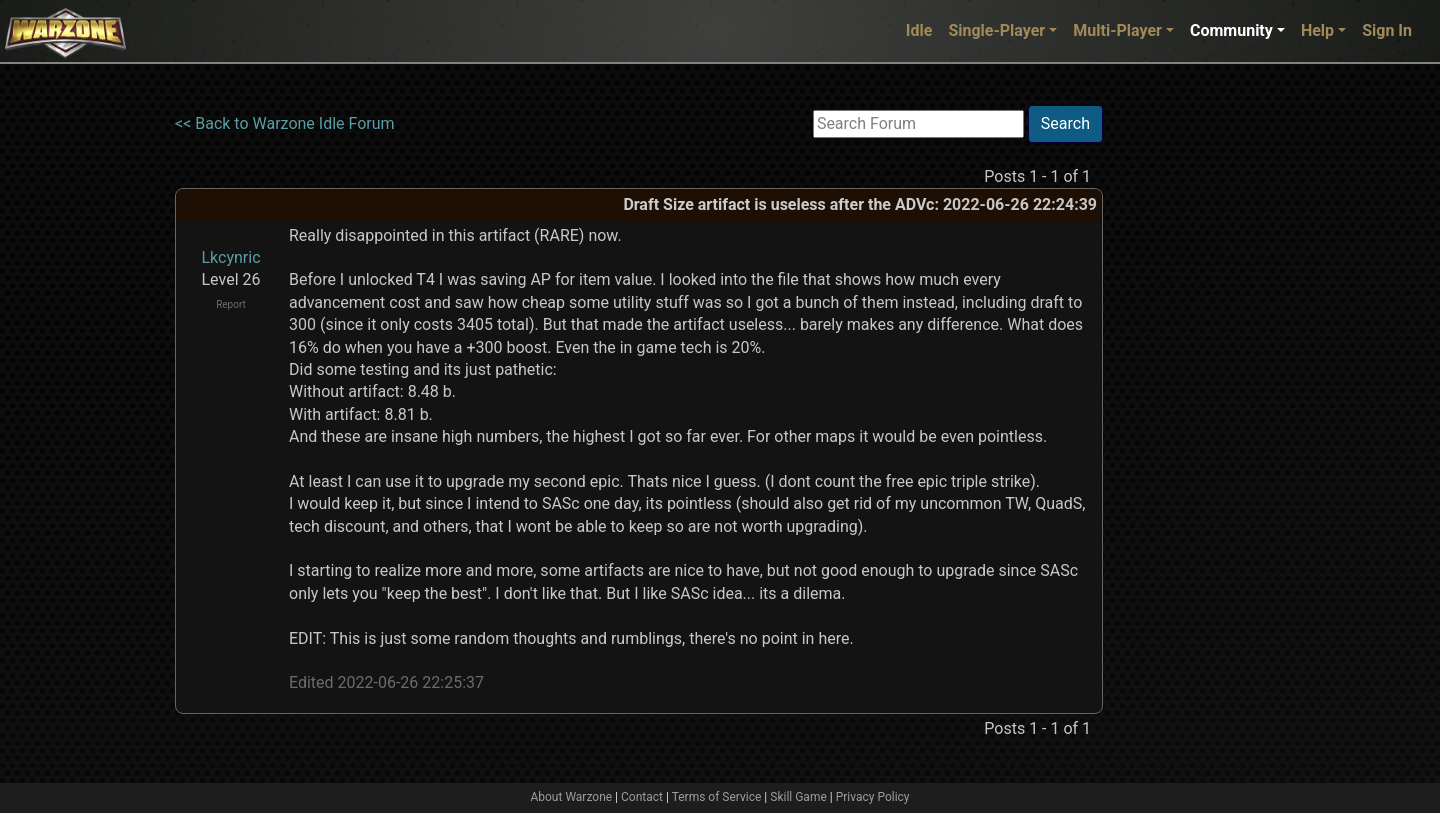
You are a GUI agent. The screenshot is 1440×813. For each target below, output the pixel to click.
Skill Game (798, 797)
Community (1231, 30)
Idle (919, 30)
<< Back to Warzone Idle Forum (285, 123)
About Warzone (571, 797)
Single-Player (996, 30)
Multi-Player (1117, 30)
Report (231, 304)
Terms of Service (717, 797)
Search (1065, 123)
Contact (642, 797)
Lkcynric (230, 257)
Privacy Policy (873, 797)
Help (1317, 30)
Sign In (1387, 30)
